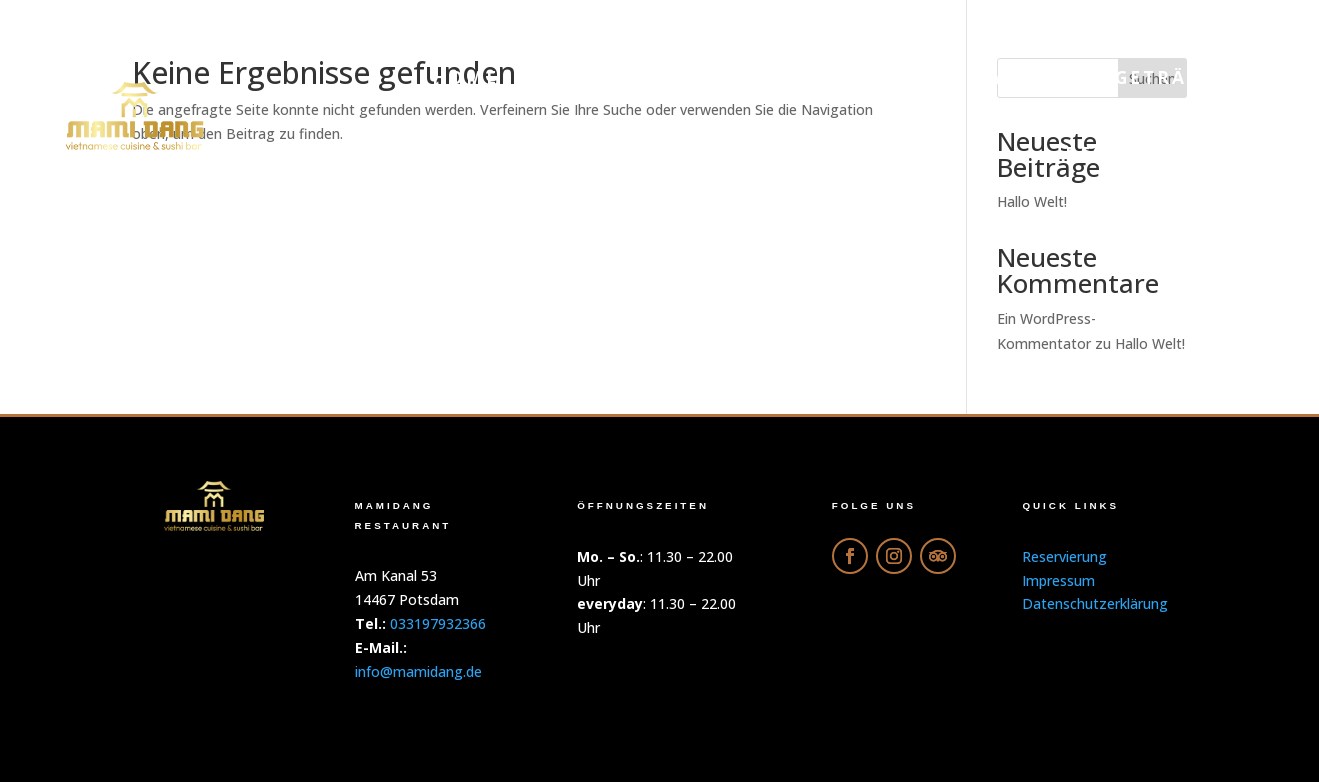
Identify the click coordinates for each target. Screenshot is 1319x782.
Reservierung (1149, 153)
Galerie (1026, 77)
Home (465, 77)
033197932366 (438, 623)
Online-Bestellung (818, 77)
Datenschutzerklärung (1095, 603)
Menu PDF (599, 77)
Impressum (1058, 580)
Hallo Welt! (1150, 343)
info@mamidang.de (418, 671)
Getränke (1174, 77)
